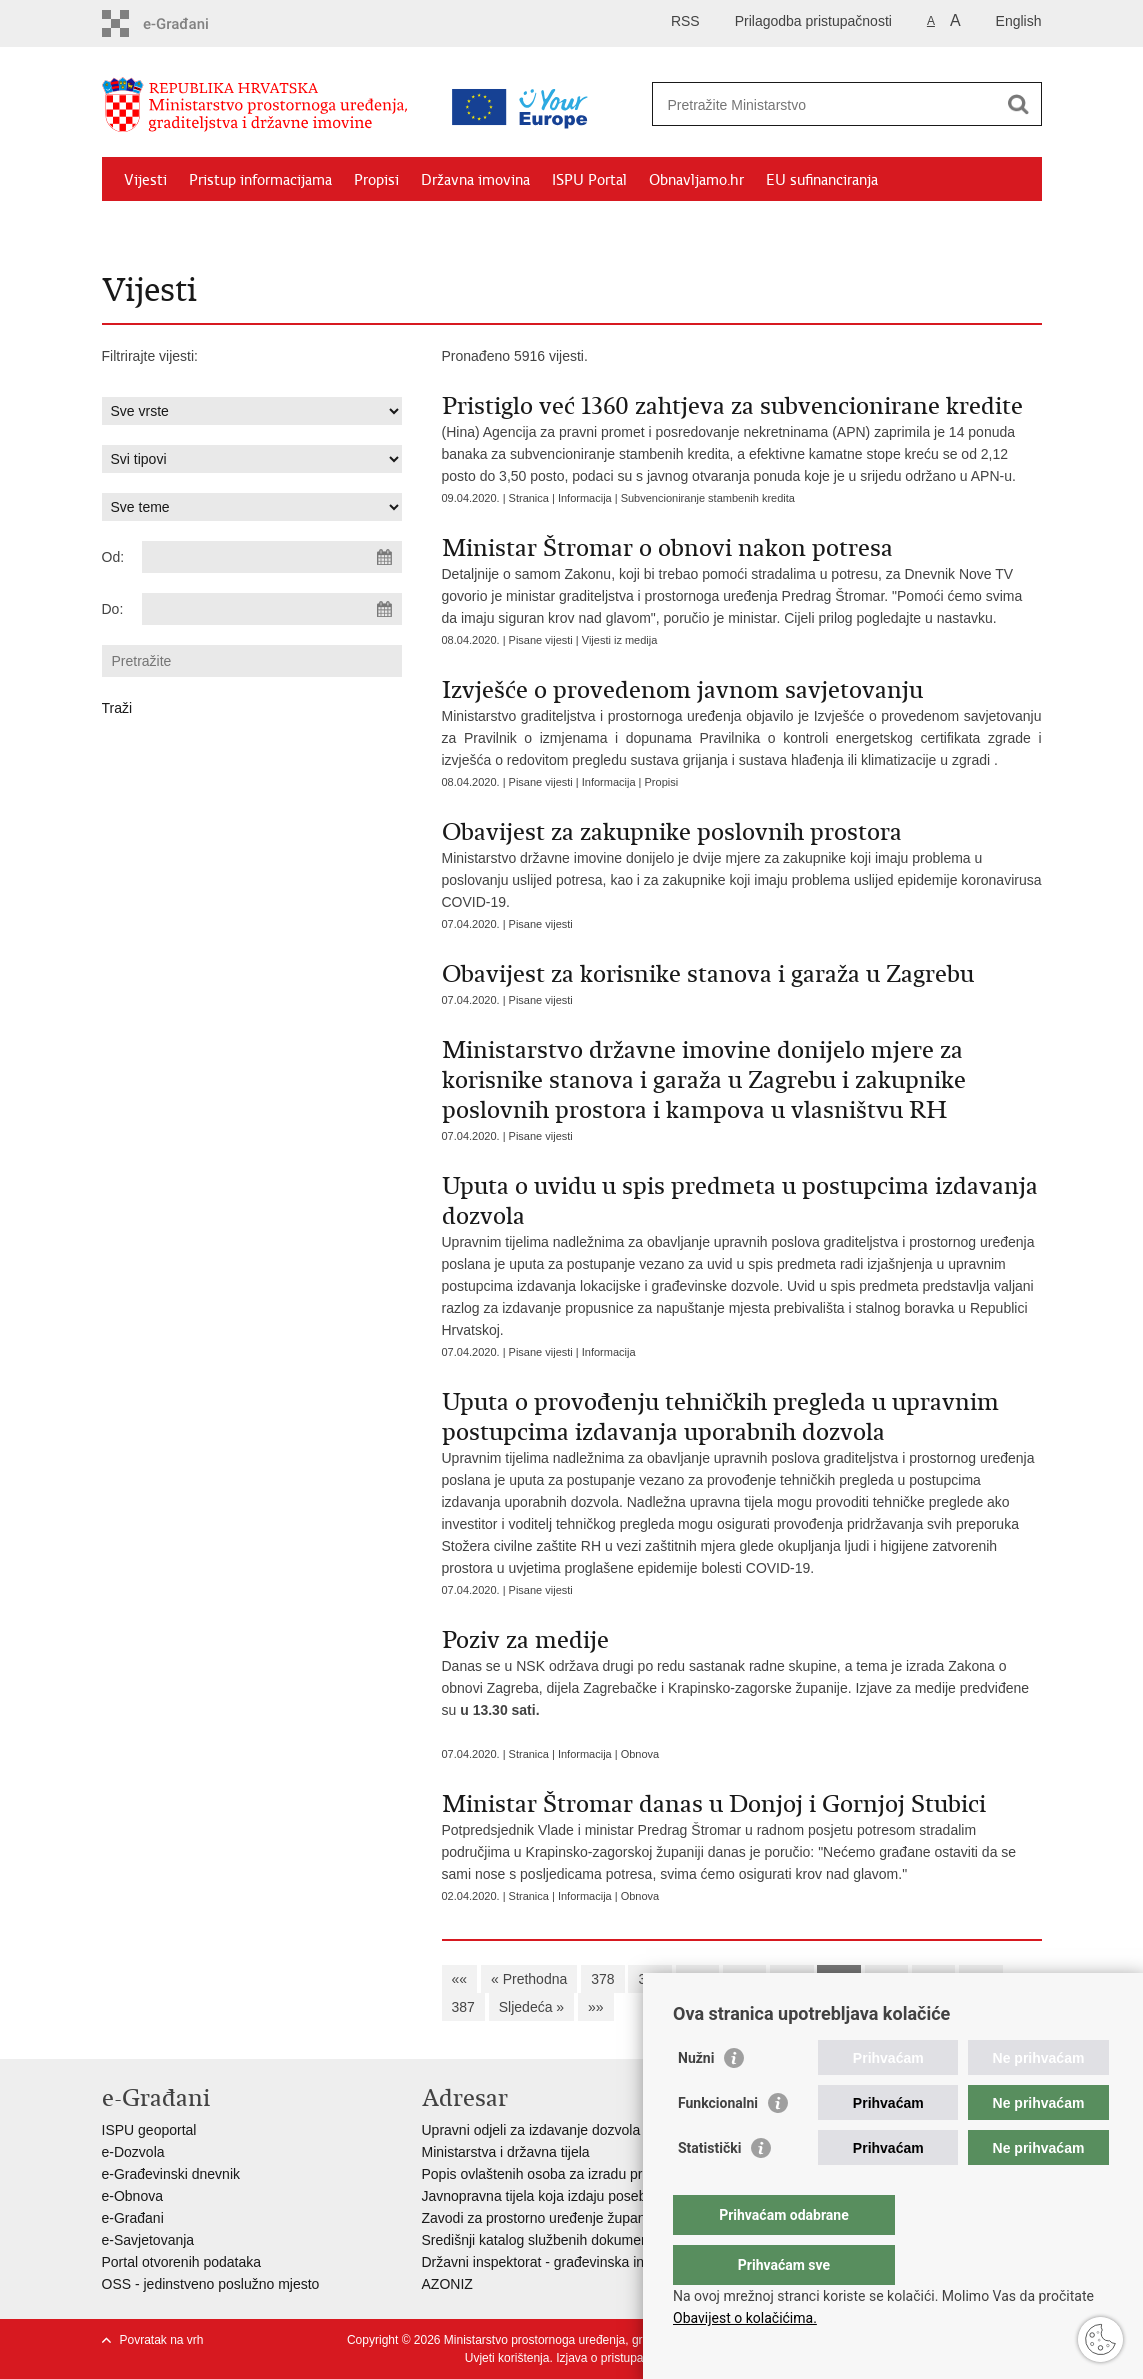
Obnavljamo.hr (696, 180)
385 (933, 1979)
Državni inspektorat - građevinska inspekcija (558, 2262)
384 (886, 1979)
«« (460, 1979)
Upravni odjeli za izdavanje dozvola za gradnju (566, 2130)
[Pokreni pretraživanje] (1019, 104)
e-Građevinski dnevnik (171, 2174)
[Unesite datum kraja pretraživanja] (272, 609)
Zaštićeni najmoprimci (196, 226)
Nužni (696, 2098)
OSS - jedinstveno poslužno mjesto (211, 2284)
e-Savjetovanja (148, 2240)
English (1019, 21)
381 (744, 1979)
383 (838, 1979)
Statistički (709, 2188)
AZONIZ (447, 2284)
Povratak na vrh (162, 2340)
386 (980, 1979)
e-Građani (133, 2218)
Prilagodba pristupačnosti (813, 21)
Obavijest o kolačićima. (745, 2318)
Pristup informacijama (260, 180)
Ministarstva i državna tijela (506, 2152)
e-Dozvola (133, 2152)
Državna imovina (475, 180)
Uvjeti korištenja (507, 2358)
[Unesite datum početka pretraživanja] (272, 557)
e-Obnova (132, 2196)
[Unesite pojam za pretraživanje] (825, 104)
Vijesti (145, 180)
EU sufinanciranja (822, 180)
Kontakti (319, 226)
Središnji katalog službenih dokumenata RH (557, 2240)
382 (791, 1979)
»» (596, 2007)
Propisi (376, 180)
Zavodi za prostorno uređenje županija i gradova (572, 2218)
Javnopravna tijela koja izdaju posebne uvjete (563, 2196)
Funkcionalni (718, 2143)
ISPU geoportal (149, 2130)
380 (697, 1979)
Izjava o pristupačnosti (615, 2358)
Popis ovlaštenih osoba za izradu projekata (555, 2174)
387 (463, 2007)
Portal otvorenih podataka (182, 2262)
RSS (685, 21)
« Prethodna (529, 1979)
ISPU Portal (589, 180)
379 (649, 1979)
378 (602, 1979)
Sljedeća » (531, 2007)
